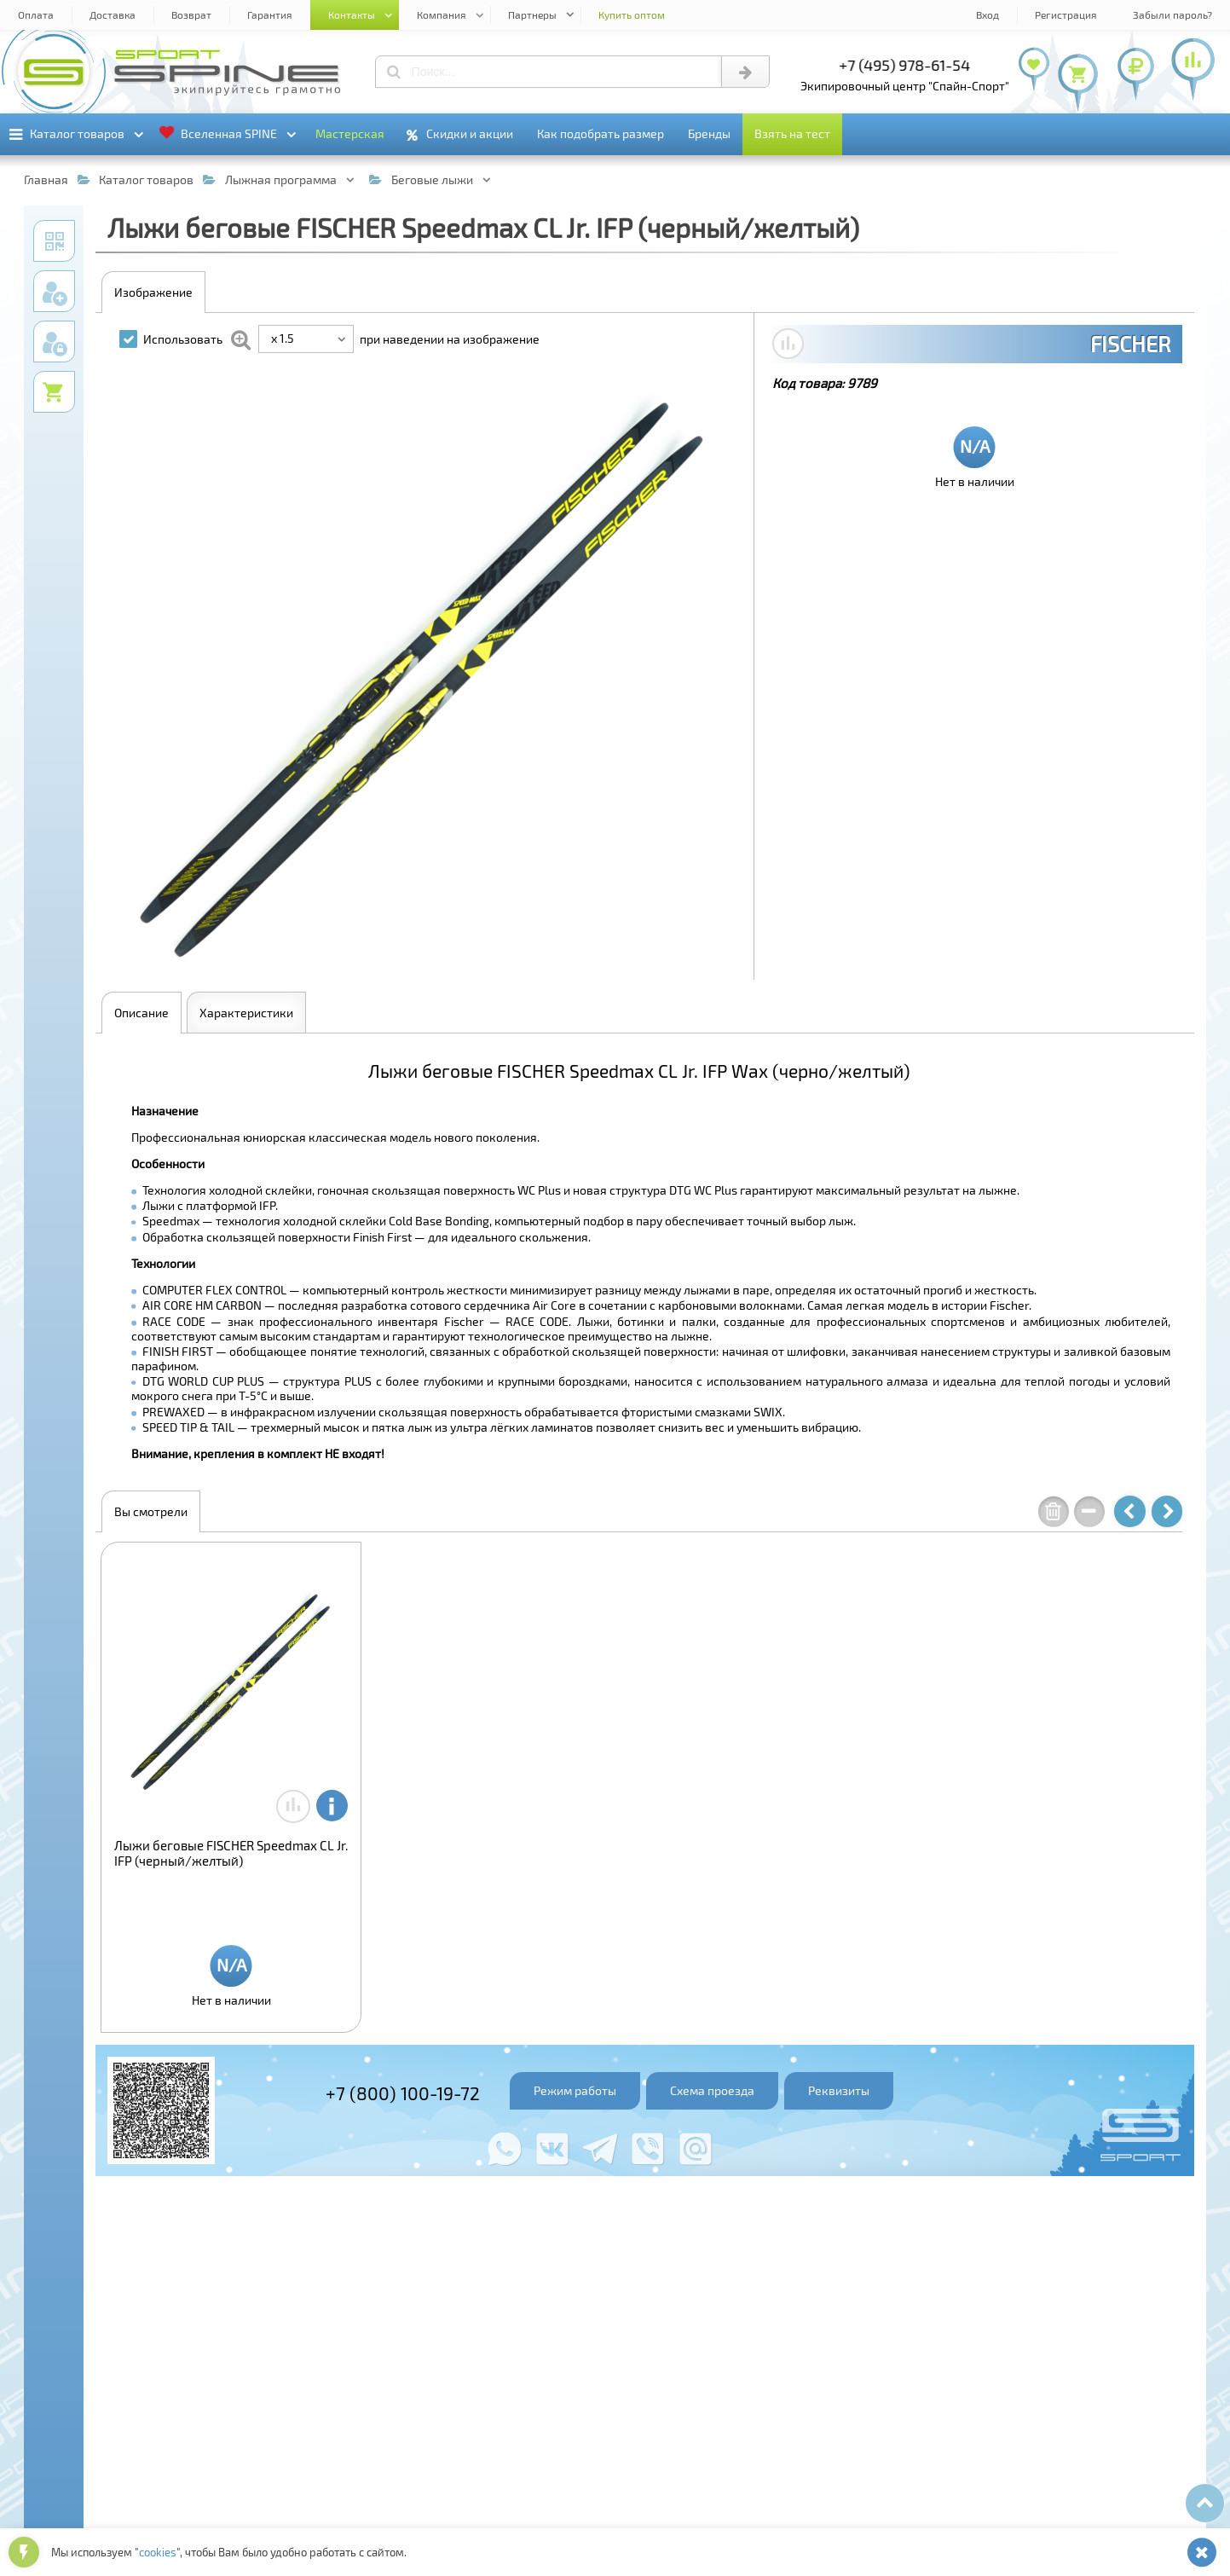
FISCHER (1130, 343)
